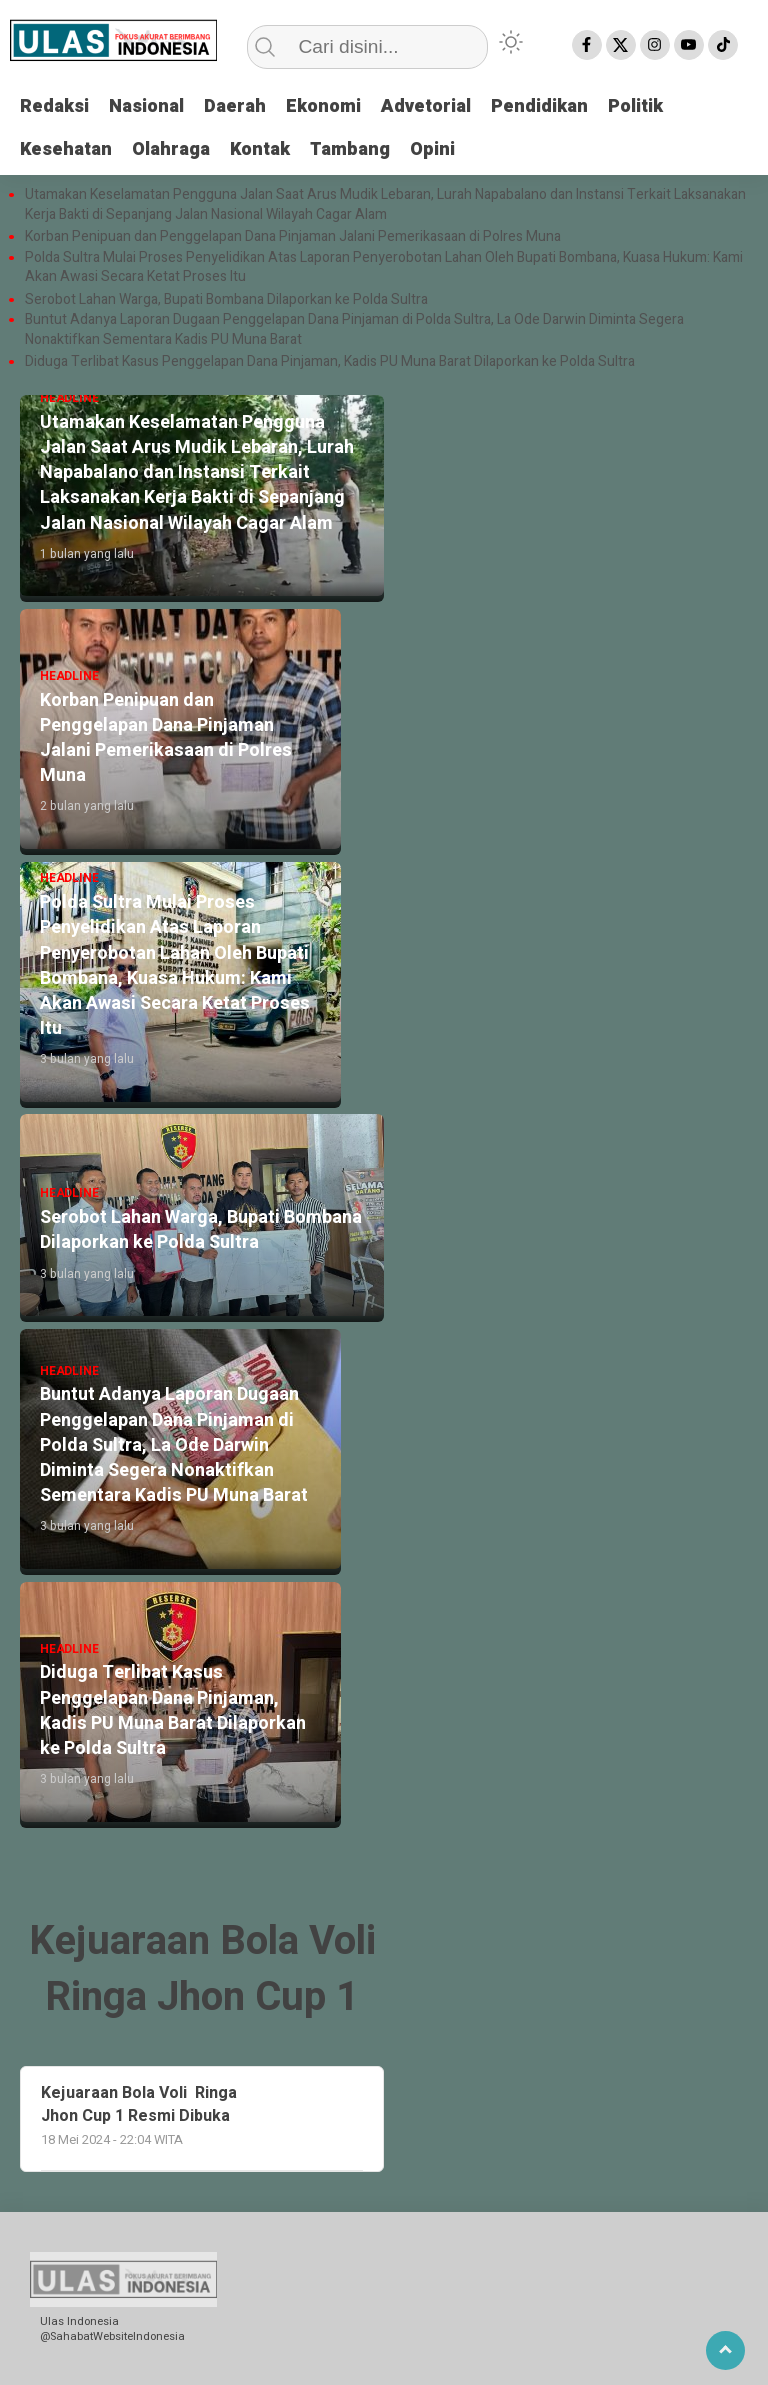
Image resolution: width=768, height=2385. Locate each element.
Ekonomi (323, 106)
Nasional (146, 106)
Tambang (350, 149)
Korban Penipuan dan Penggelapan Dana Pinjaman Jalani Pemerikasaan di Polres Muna (293, 237)
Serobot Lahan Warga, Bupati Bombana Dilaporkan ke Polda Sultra (228, 300)
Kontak (260, 149)
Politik (635, 106)
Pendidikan (539, 106)
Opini (432, 149)
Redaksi (54, 106)
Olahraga (171, 149)
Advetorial (426, 106)
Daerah (235, 106)
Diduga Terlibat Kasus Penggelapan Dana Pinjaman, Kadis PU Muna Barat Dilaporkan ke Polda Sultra (330, 362)
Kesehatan (66, 149)
